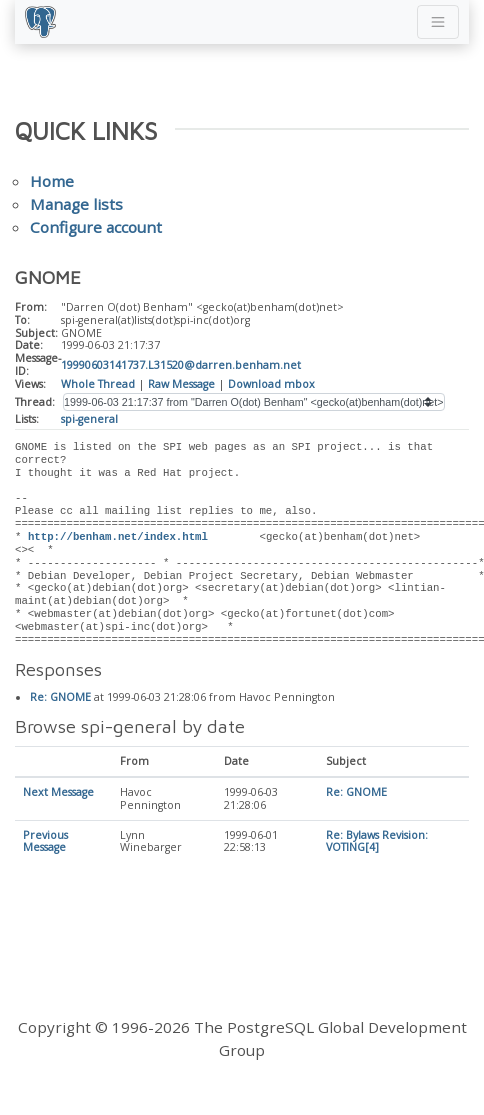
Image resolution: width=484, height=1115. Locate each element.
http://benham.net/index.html (118, 537)
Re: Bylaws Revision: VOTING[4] (377, 842)
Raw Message (181, 384)
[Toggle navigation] (438, 22)
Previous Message (45, 842)
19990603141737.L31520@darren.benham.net (181, 365)
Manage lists (76, 204)
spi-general (89, 419)
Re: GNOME (60, 698)
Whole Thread (98, 384)
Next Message (58, 793)
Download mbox (271, 384)
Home (52, 181)
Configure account (96, 227)
